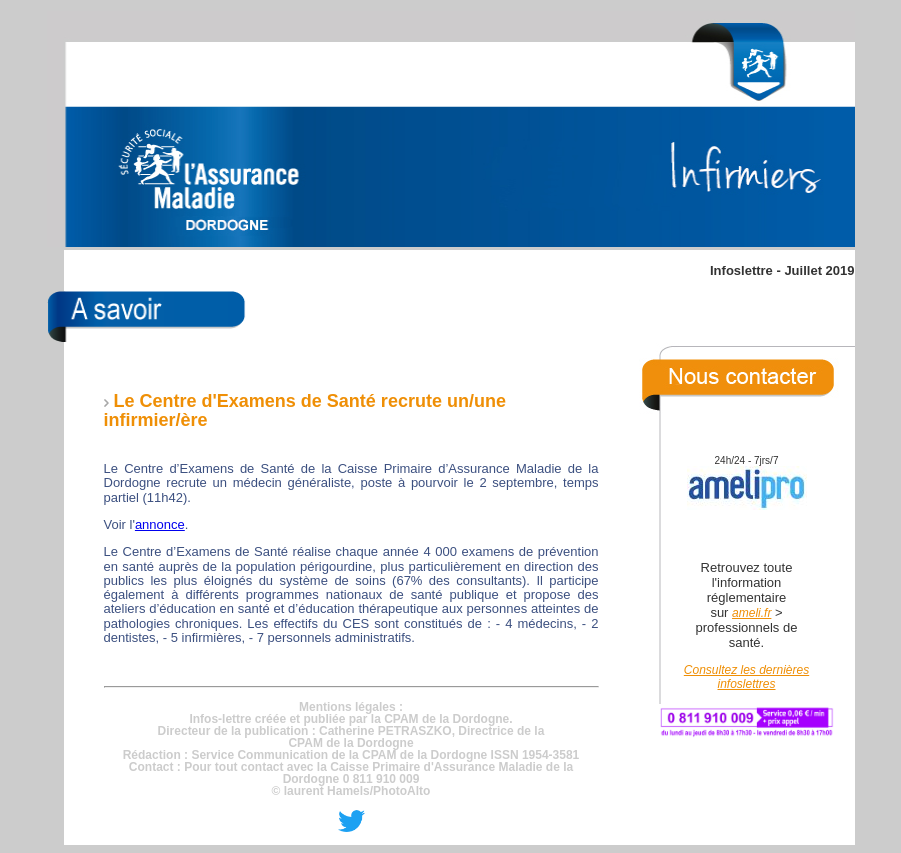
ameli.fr (751, 613)
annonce (160, 524)
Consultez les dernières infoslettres (746, 677)
